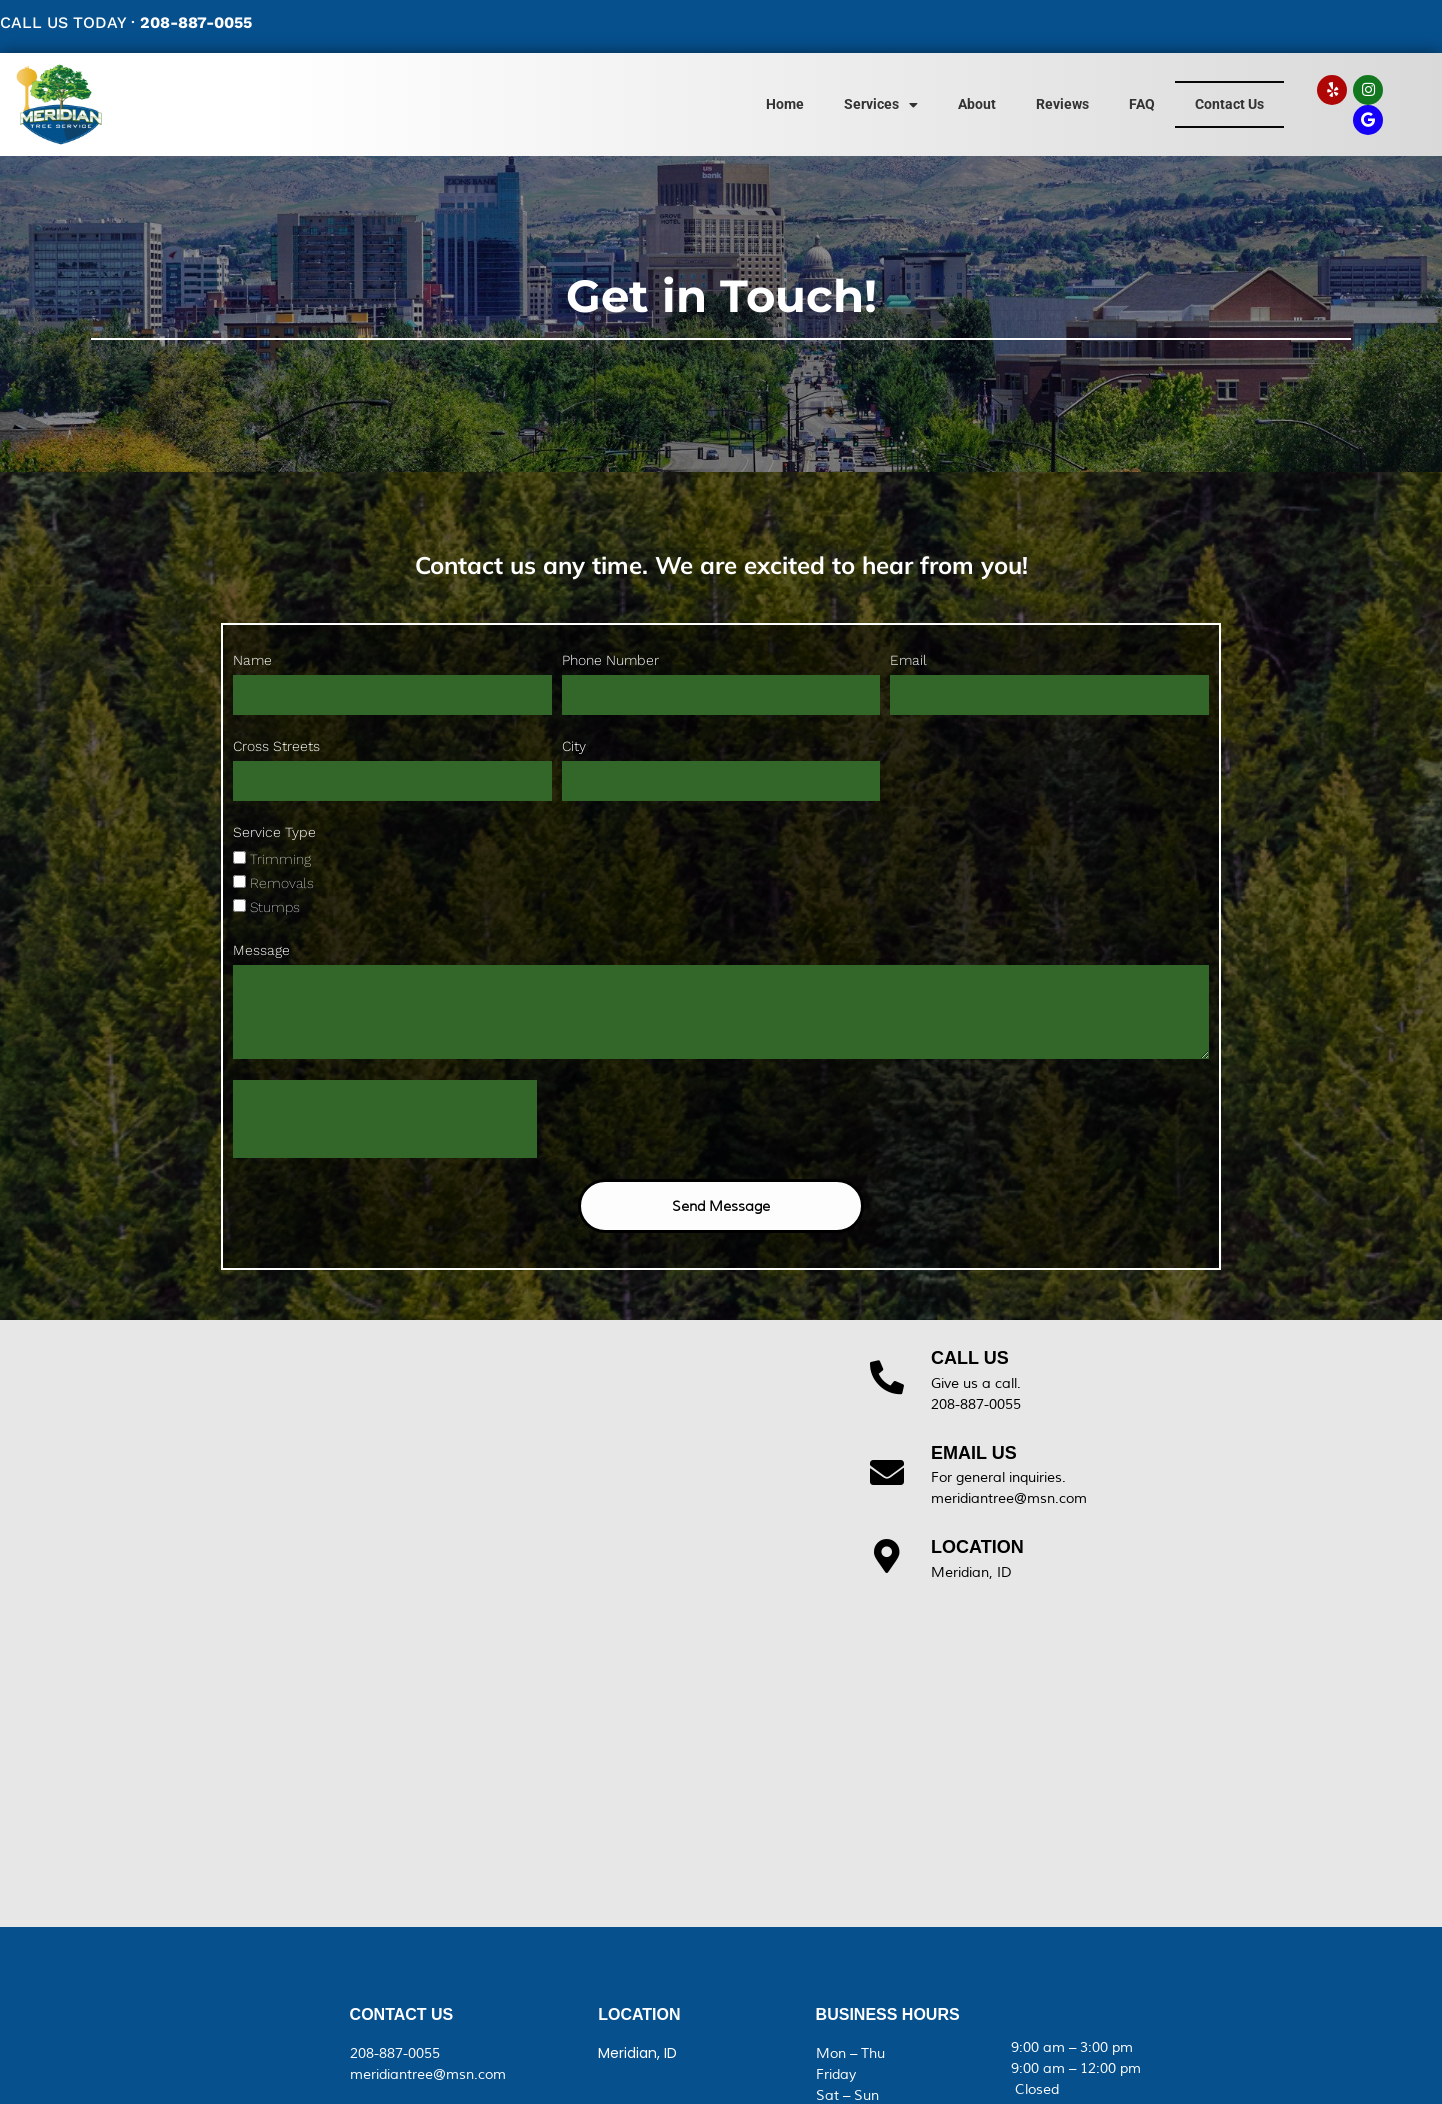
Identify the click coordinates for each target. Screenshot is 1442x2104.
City (574, 746)
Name (252, 660)
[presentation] (385, 1119)
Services (881, 105)
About (977, 104)
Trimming (280, 859)
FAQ (1142, 104)
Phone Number (610, 660)
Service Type (274, 832)
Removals (282, 883)
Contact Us (1229, 104)
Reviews (1062, 104)
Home (785, 104)
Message (261, 950)
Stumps (275, 907)
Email (908, 660)
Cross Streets (276, 746)
